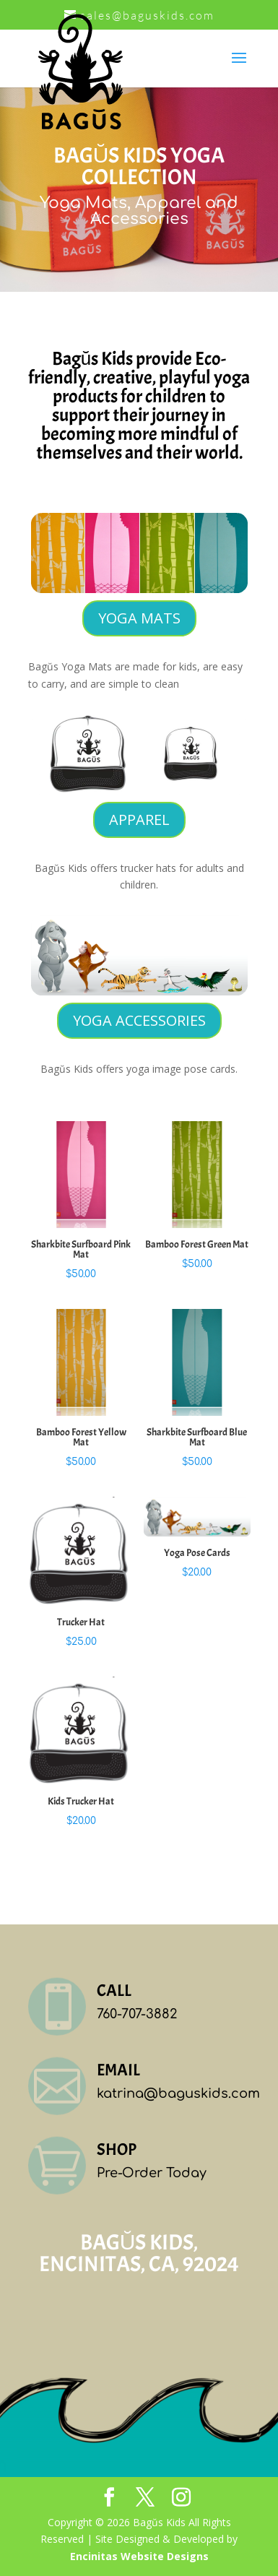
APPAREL (139, 819)
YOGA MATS (139, 618)
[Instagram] (181, 2497)
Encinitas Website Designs (139, 2556)
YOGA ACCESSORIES (139, 1020)
